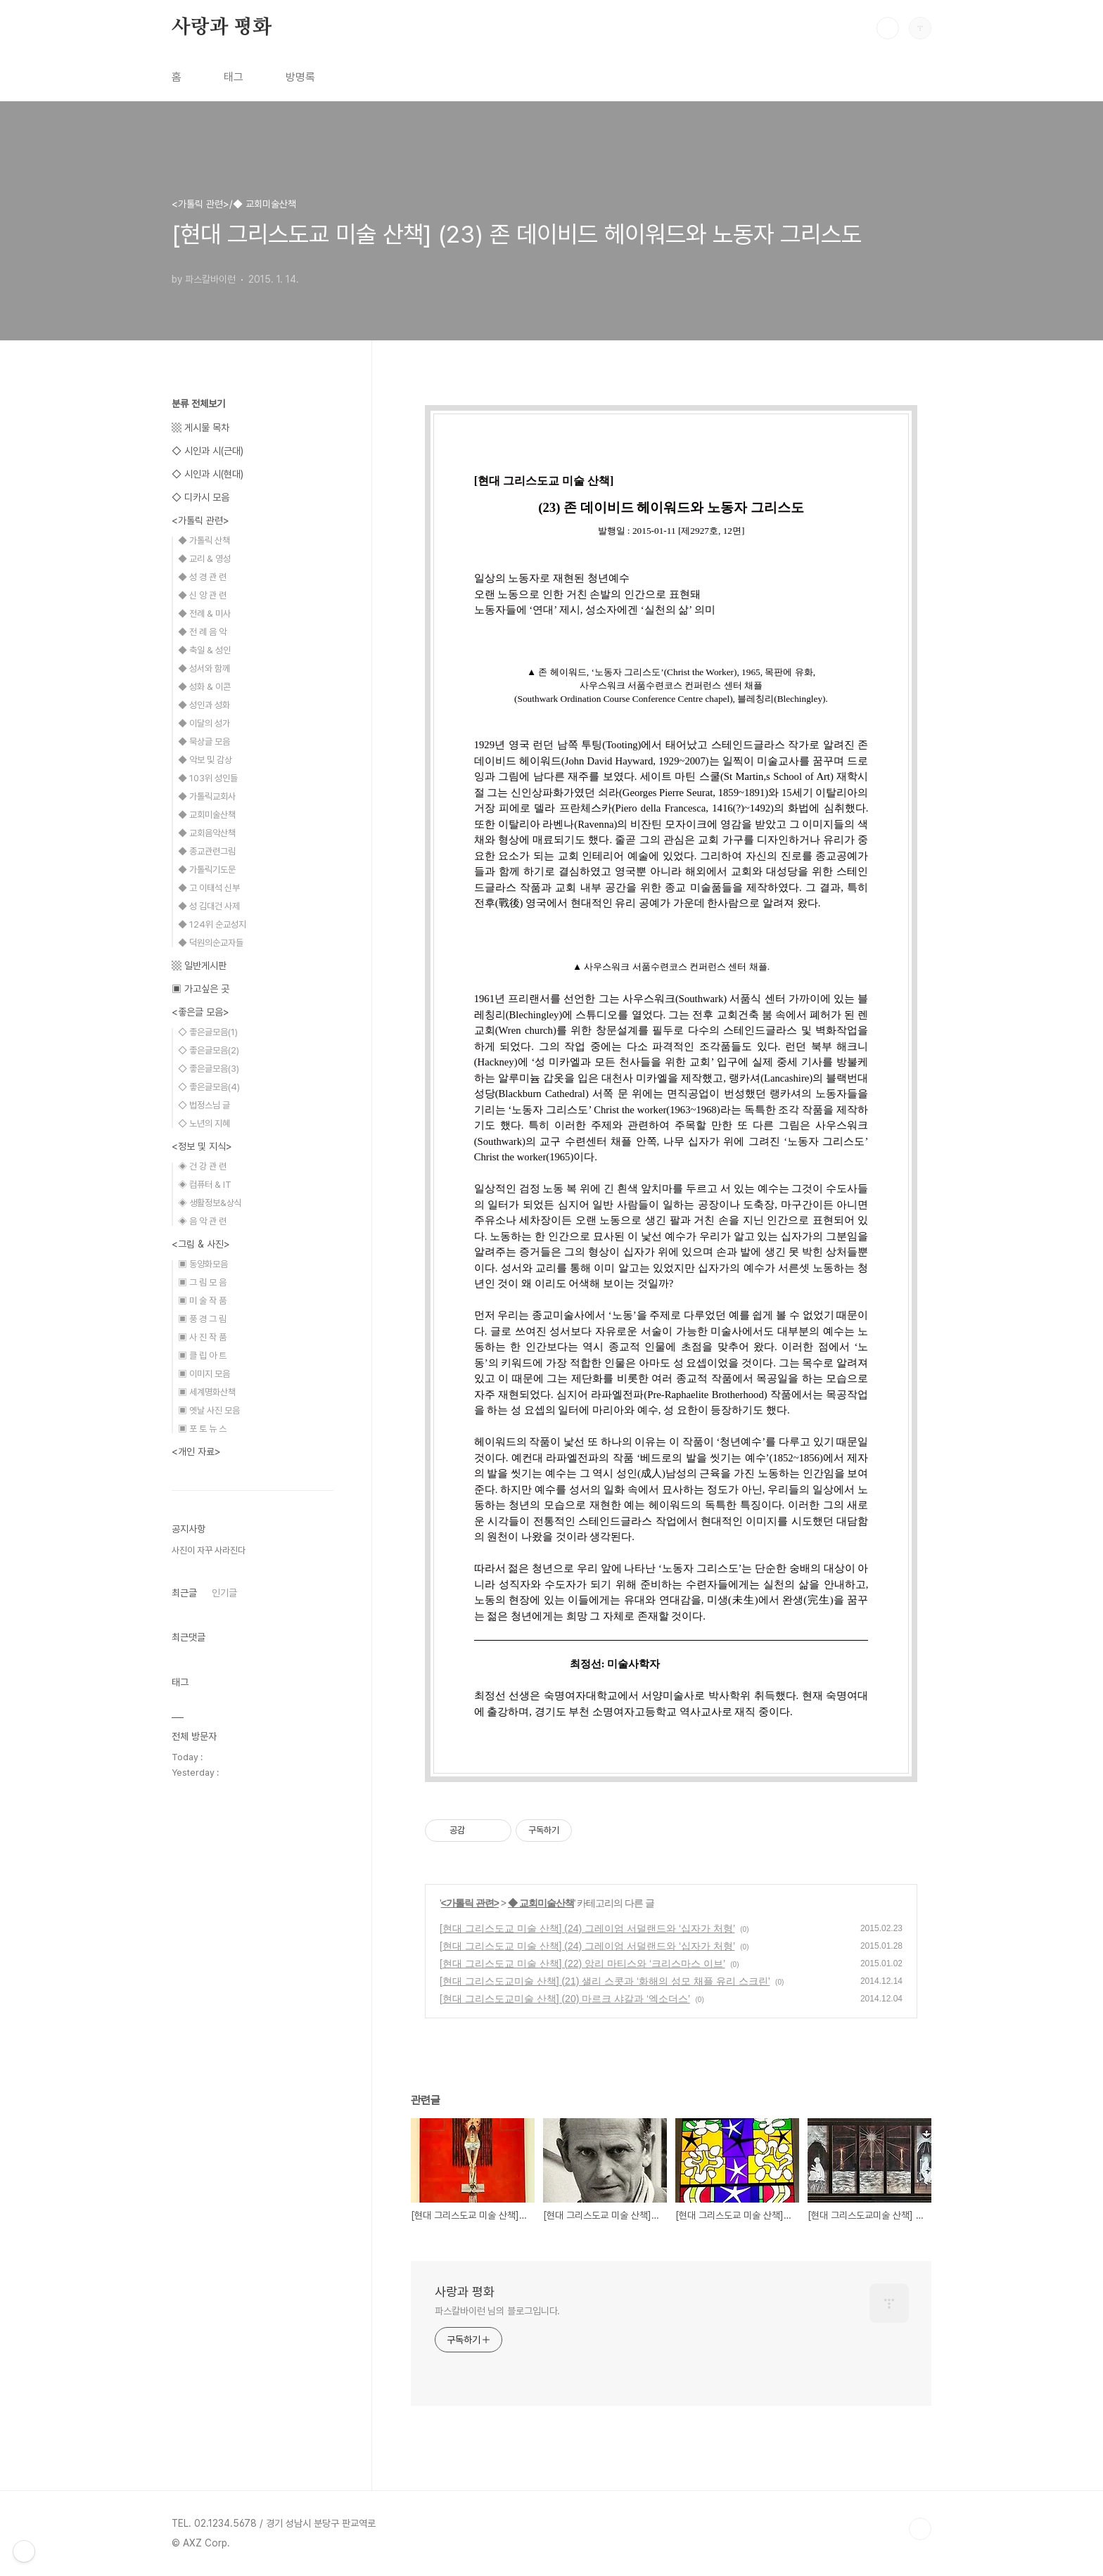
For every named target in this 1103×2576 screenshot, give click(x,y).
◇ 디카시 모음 (200, 497)
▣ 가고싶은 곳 (200, 988)
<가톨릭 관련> (470, 1903)
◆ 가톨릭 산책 (204, 540)
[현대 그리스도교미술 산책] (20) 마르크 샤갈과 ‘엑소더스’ (565, 1998)
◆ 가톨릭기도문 (207, 869)
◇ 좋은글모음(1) (208, 1032)
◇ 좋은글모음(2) (208, 1050)
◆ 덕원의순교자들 (210, 942)
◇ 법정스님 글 (204, 1105)
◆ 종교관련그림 (207, 851)
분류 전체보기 (198, 403)
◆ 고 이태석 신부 (209, 888)
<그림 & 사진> (201, 1244)
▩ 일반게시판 (199, 965)
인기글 (224, 1592)
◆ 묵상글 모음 (204, 741)
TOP (920, 2529)
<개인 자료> (196, 1451)
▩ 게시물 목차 (200, 427)
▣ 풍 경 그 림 (202, 1319)
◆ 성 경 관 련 (202, 577)
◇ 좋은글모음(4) (209, 1087)
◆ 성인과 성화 (204, 705)
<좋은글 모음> (200, 1012)
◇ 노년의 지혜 (204, 1123)
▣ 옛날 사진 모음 (209, 1410)
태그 (233, 77)
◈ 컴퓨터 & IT (204, 1184)
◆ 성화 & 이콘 (204, 686)
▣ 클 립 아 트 (202, 1355)
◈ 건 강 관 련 (202, 1166)
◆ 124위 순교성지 (212, 924)
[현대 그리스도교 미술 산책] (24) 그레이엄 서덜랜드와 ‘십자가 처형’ (587, 1928)
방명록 (300, 77)
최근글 (184, 1592)
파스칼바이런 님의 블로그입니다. (497, 2311)
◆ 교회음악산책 (207, 833)
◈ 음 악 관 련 (202, 1221)
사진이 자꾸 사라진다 (209, 1550)
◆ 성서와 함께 (204, 668)
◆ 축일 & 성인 (204, 650)
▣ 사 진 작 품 (202, 1337)
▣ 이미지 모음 (204, 1374)
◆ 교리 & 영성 (204, 558)
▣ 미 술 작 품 (202, 1300)
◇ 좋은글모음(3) (208, 1068)
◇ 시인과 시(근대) (207, 450)
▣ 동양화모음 (203, 1264)
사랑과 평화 (222, 27)
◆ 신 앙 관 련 (202, 595)
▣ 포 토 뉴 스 (202, 1428)
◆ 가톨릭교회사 (207, 796)
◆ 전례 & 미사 (204, 613)
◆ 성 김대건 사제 (209, 906)
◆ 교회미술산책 (541, 1903)
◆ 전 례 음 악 (202, 632)
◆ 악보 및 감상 (205, 760)
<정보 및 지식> (202, 1146)
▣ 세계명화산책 (207, 1392)
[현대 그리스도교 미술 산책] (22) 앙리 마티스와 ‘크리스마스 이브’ (582, 1963)
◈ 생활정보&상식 (210, 1203)
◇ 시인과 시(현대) (207, 474)
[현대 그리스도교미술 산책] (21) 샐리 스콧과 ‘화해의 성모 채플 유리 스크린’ (605, 1981)
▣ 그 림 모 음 (202, 1282)
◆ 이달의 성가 (204, 723)
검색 (887, 28)
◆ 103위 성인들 (208, 778)
